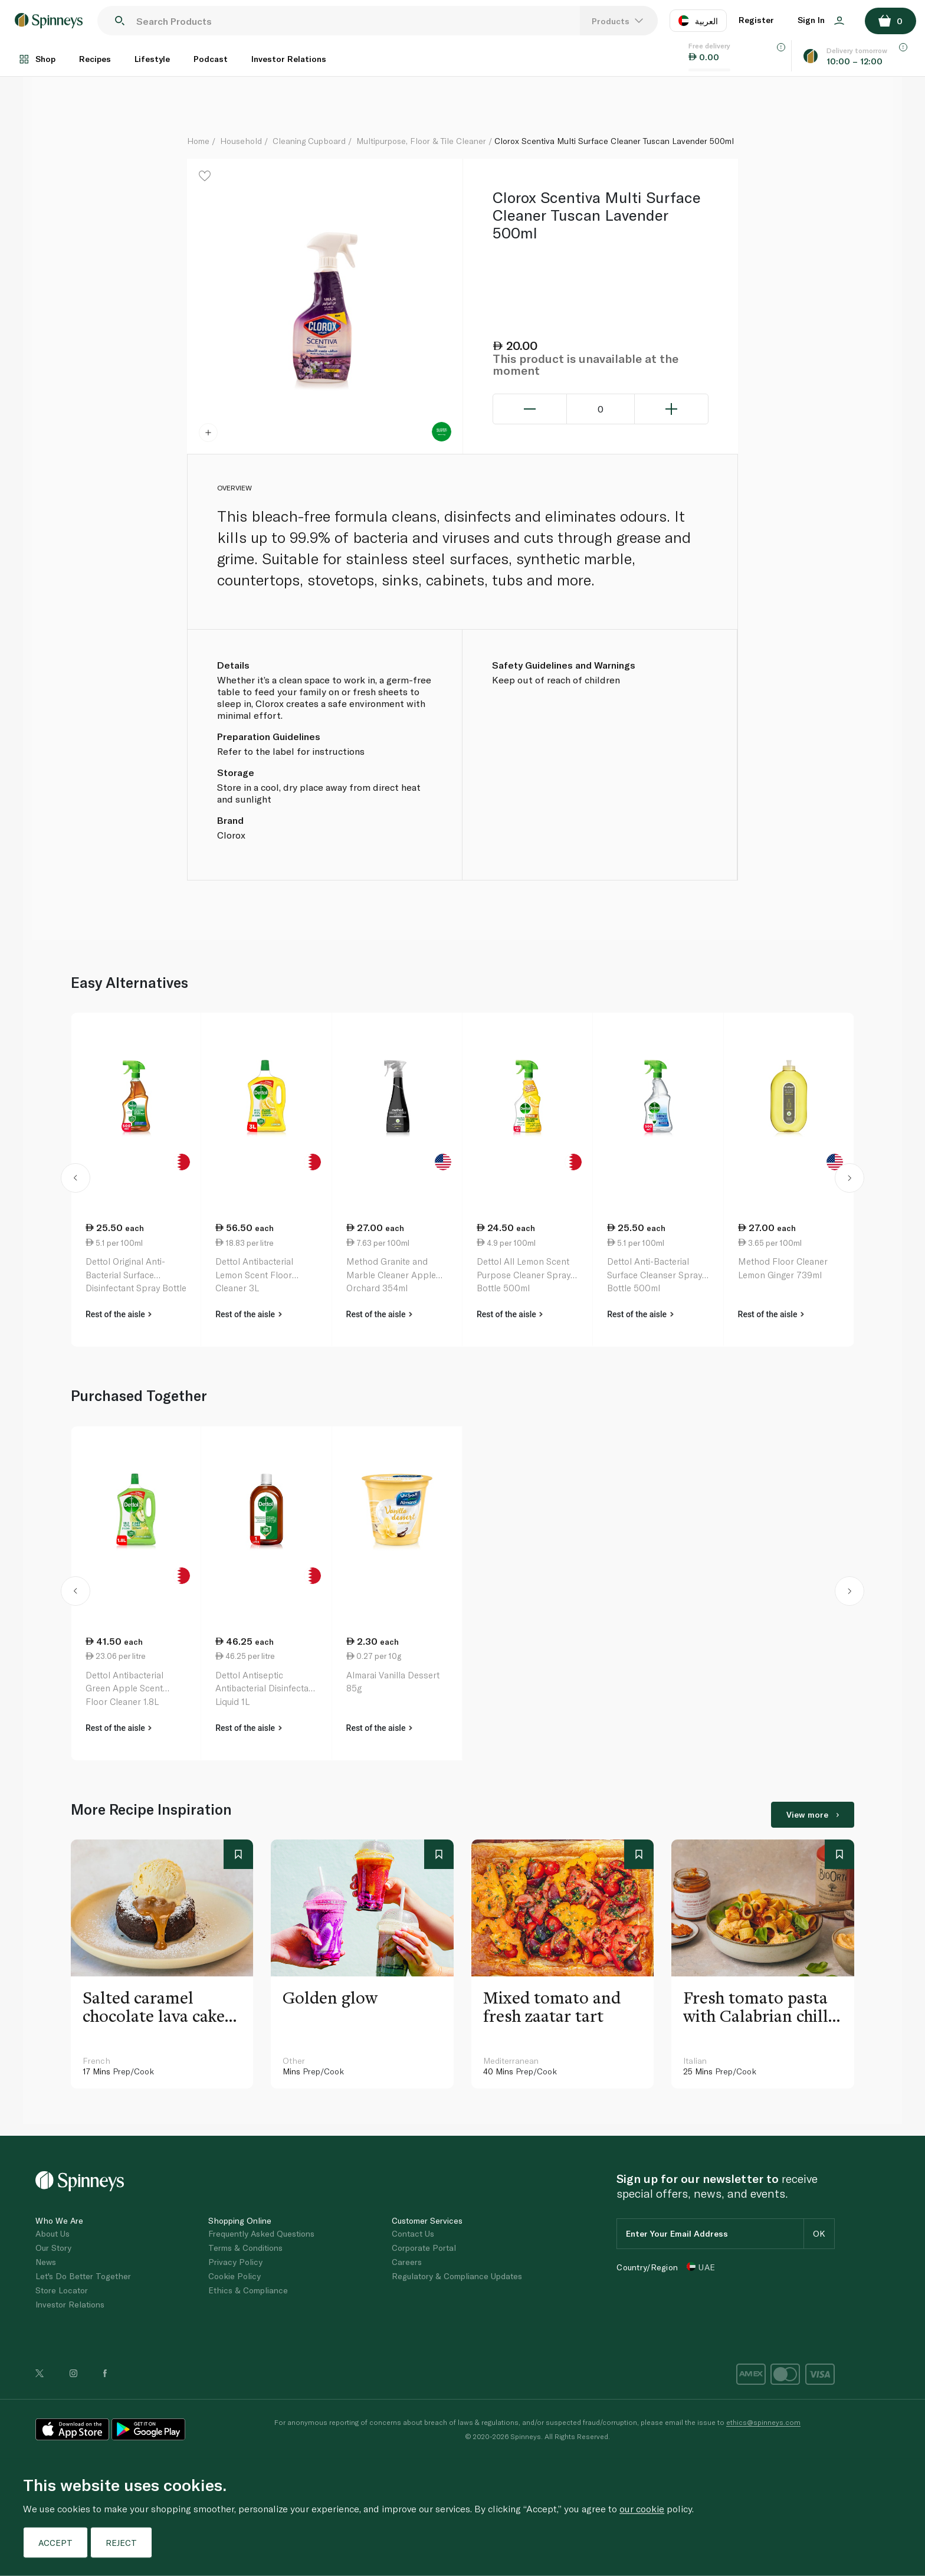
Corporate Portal (424, 2248)
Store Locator (61, 2290)
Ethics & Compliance (248, 2290)
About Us (52, 2233)
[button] (76, 1180)
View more (812, 1814)
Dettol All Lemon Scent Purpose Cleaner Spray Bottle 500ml (523, 1274)
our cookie (641, 2508)
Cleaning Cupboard (309, 141)
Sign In (821, 20)
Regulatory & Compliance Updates (457, 2276)
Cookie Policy (234, 2276)
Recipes (95, 59)
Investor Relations (288, 59)
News (45, 2262)
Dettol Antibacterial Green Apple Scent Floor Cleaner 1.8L (124, 1688)
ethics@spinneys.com (763, 2422)
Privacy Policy (235, 2262)
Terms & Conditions (245, 2248)
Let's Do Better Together (83, 2276)
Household (241, 141)
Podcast (210, 59)
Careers (407, 2262)
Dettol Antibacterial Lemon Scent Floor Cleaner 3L (254, 1274)
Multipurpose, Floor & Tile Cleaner (421, 141)
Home (198, 141)
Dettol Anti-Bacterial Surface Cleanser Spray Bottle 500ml (654, 1274)
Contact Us (413, 2233)
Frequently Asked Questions (261, 2233)
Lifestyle (152, 59)
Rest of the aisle (119, 1314)
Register (756, 20)
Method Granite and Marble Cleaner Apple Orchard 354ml (391, 1274)
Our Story (53, 2248)
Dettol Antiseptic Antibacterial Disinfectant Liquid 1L (266, 1688)
